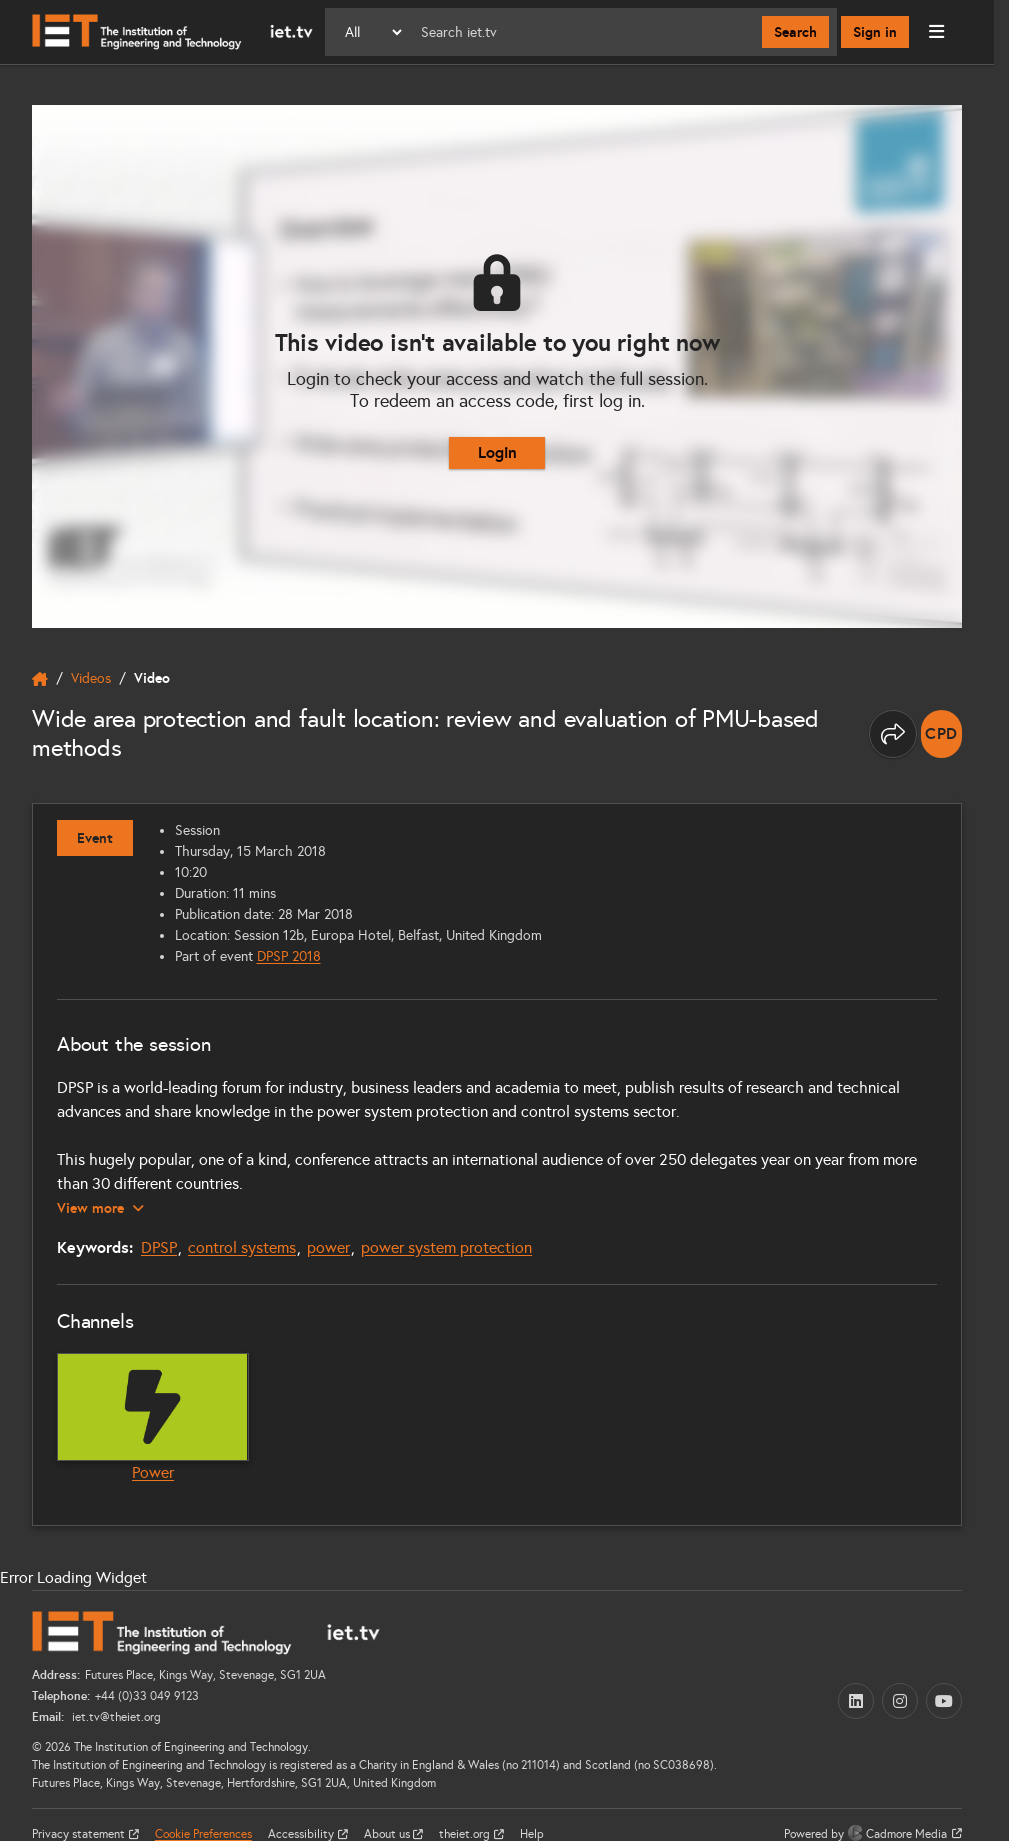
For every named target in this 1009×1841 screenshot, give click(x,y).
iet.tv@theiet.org (115, 1717)
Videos (91, 678)
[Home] (172, 32)
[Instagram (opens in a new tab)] (900, 1701)
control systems (242, 1247)
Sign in (875, 32)
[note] (941, 734)
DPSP (159, 1247)
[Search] (583, 32)
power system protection (446, 1247)
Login (497, 452)
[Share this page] (893, 734)
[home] (40, 679)
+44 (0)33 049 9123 (147, 1696)
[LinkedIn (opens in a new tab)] (856, 1701)
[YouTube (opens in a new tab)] (944, 1701)
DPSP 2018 (289, 956)
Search (795, 32)
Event (95, 838)
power (328, 1247)
